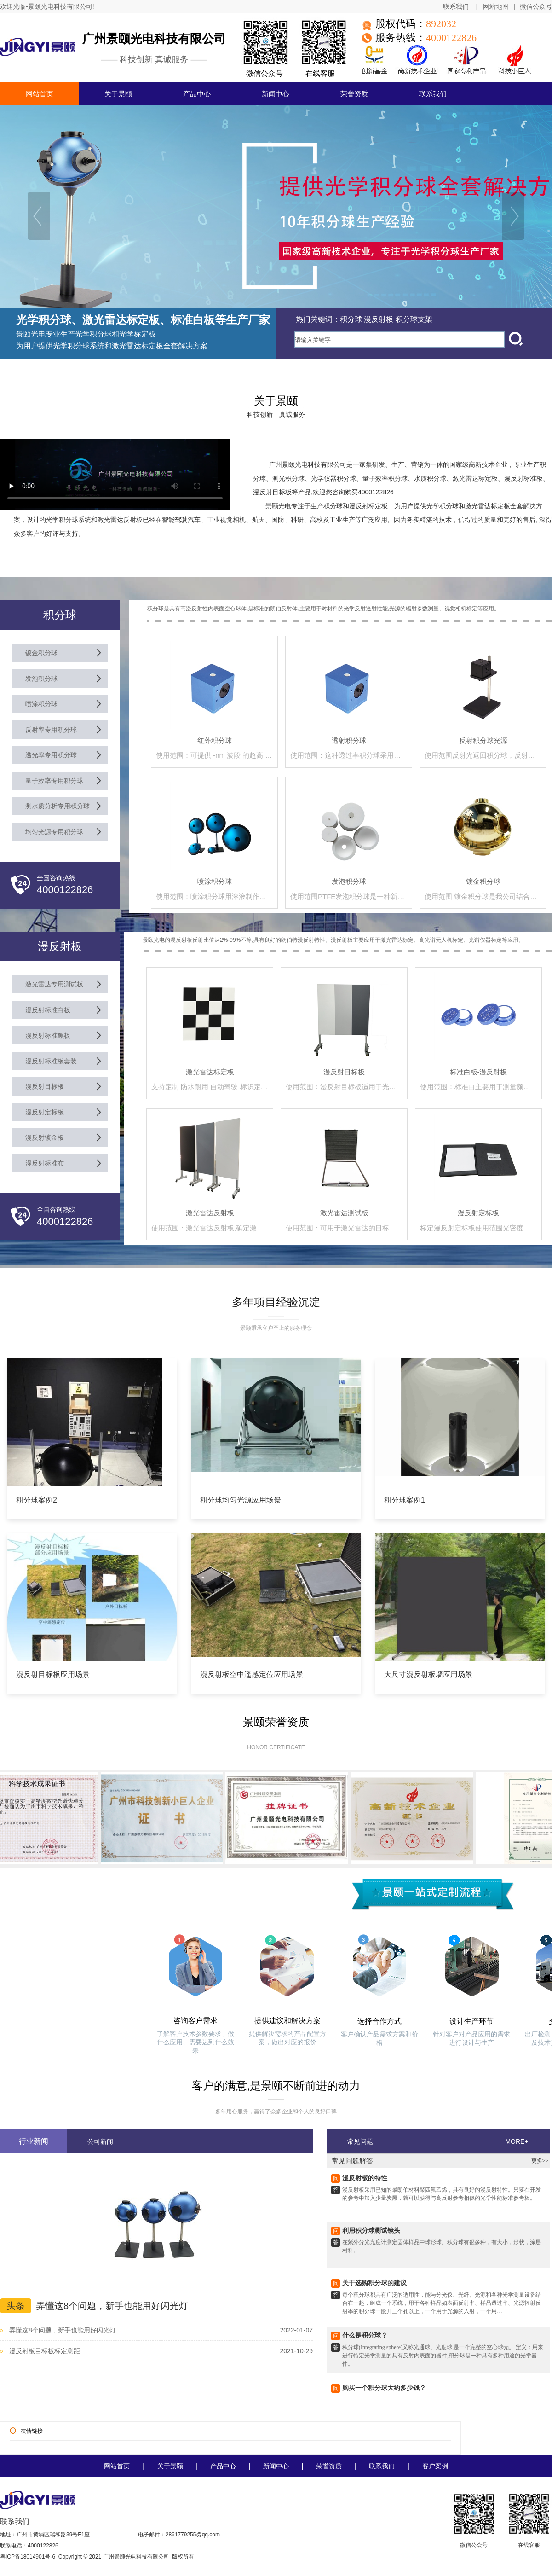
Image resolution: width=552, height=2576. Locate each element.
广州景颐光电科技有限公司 (154, 39)
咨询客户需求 (195, 2021)
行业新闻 (33, 2141)
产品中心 (223, 2466)
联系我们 (456, 6)
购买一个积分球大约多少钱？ (384, 2392)
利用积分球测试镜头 (371, 2235)
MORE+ (516, 2141)
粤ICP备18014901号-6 (27, 2556)
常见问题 (360, 2141)
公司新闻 (100, 2141)
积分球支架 (414, 319)
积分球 (351, 319)
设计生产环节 (471, 2021)
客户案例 (435, 2466)
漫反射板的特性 (364, 2182)
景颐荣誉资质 (276, 1722)
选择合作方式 (379, 2021)
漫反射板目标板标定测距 (44, 2351)
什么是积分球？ (364, 2340)
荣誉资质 (329, 2466)
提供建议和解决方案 (287, 2021)
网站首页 (117, 2466)
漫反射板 (379, 319)
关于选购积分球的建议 (374, 2287)
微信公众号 (536, 7)
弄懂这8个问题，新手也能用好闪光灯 (112, 2306)
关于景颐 (170, 2466)
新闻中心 (276, 2466)
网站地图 (496, 6)
